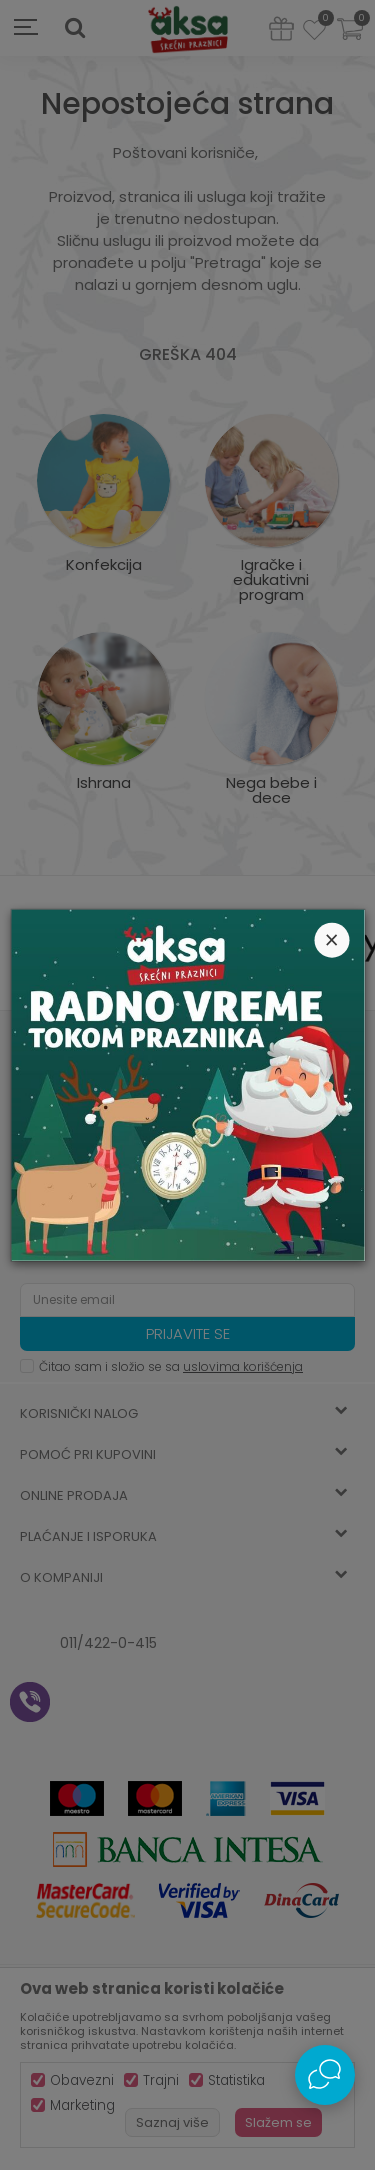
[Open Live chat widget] (325, 2075)
